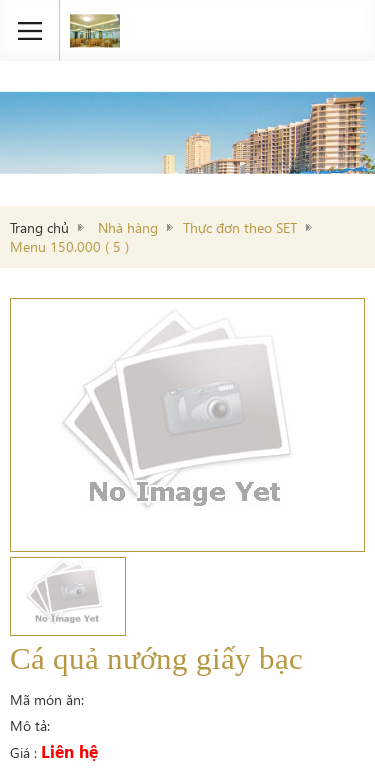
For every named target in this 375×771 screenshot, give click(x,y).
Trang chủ (39, 227)
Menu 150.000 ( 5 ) (69, 246)
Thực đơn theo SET (240, 227)
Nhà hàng (128, 227)
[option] (187, 425)
